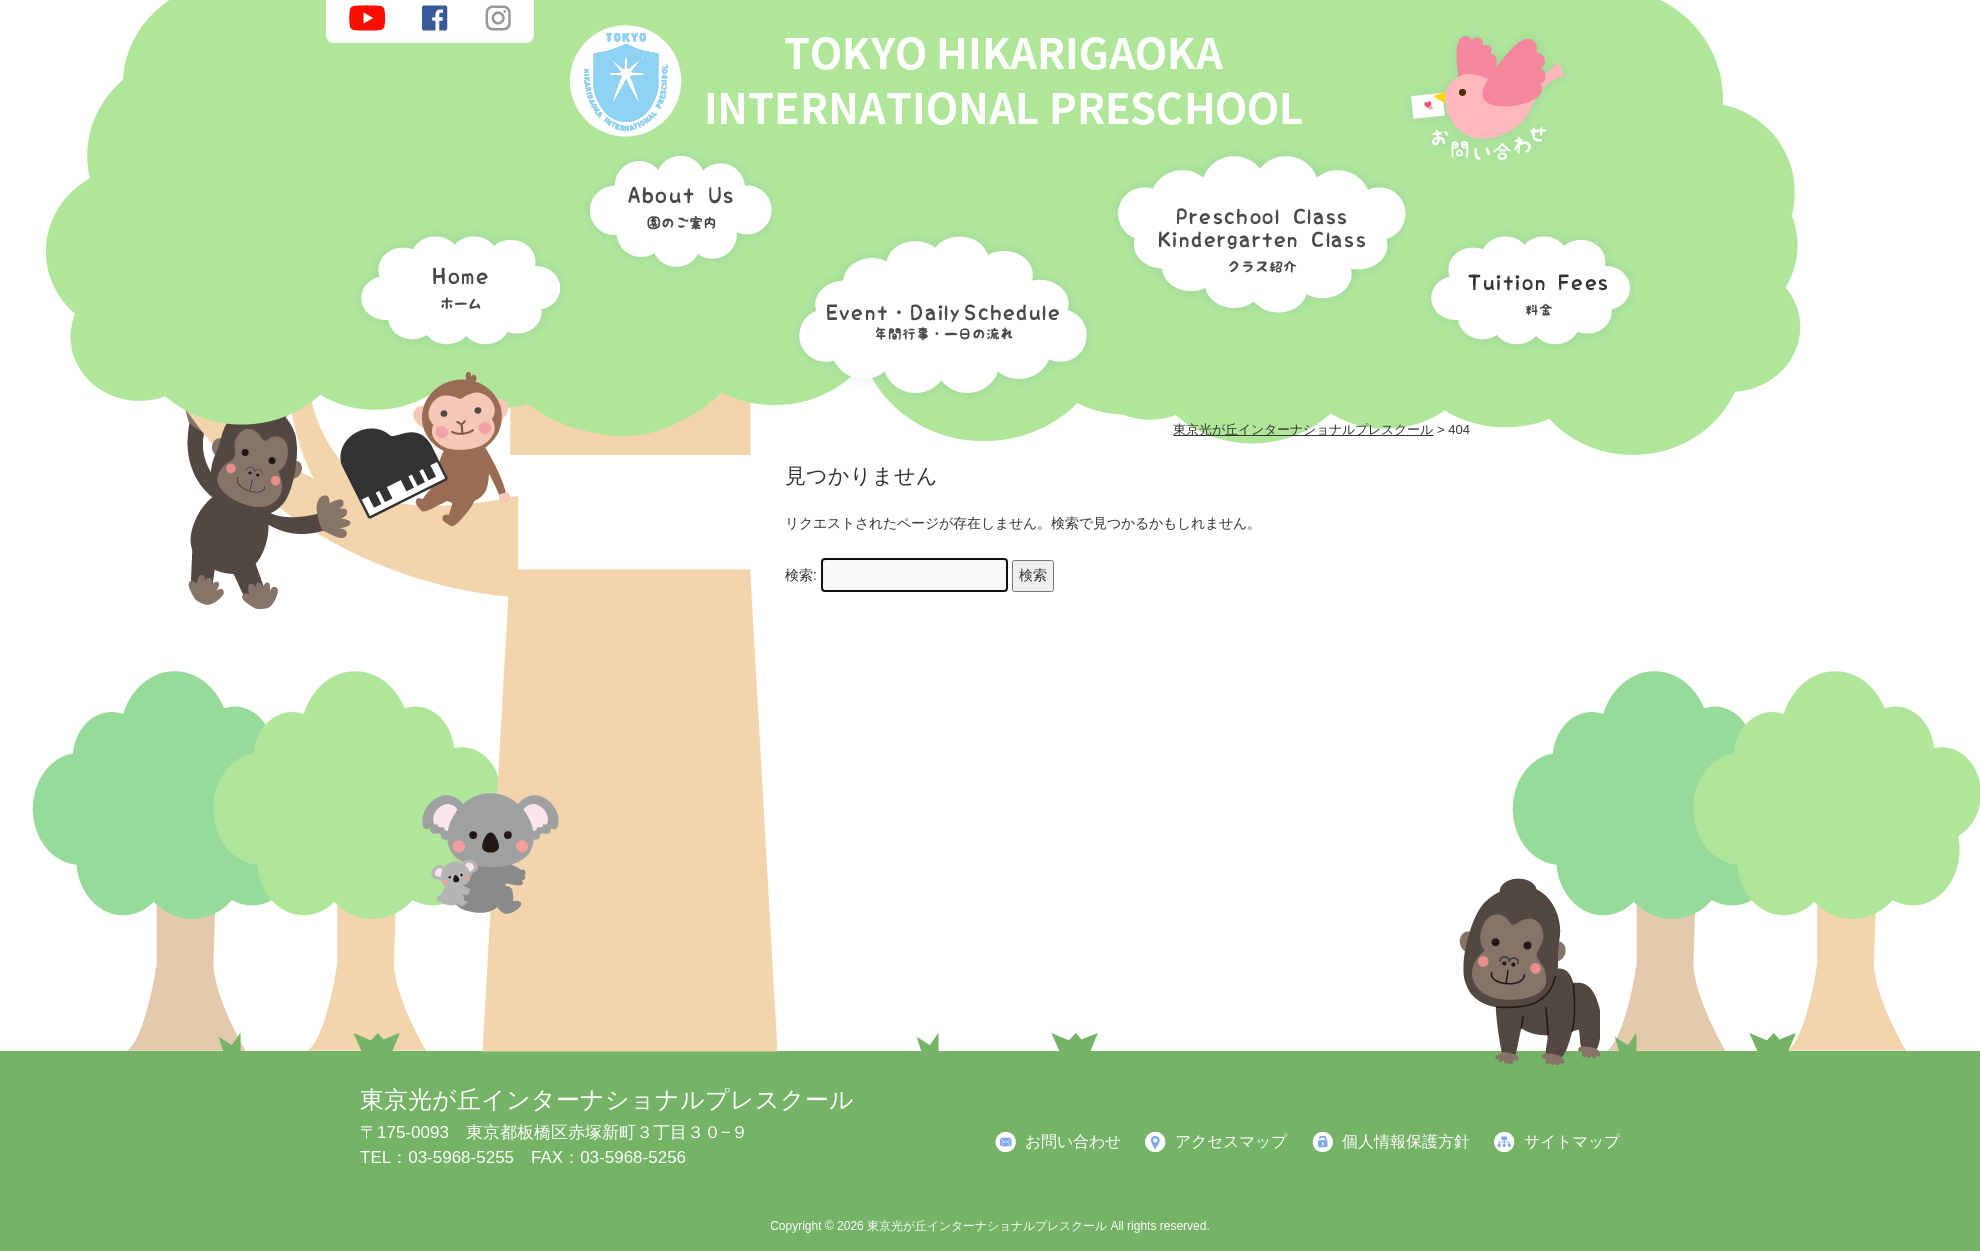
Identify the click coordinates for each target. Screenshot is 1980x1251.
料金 (1525, 285)
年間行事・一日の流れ (938, 310)
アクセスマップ (1231, 1141)
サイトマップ (1572, 1141)
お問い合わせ (1073, 1141)
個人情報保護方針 (1406, 1141)
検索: (801, 575)
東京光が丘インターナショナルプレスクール (607, 1099)
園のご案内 (674, 215)
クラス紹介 (1254, 226)
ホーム (455, 285)
